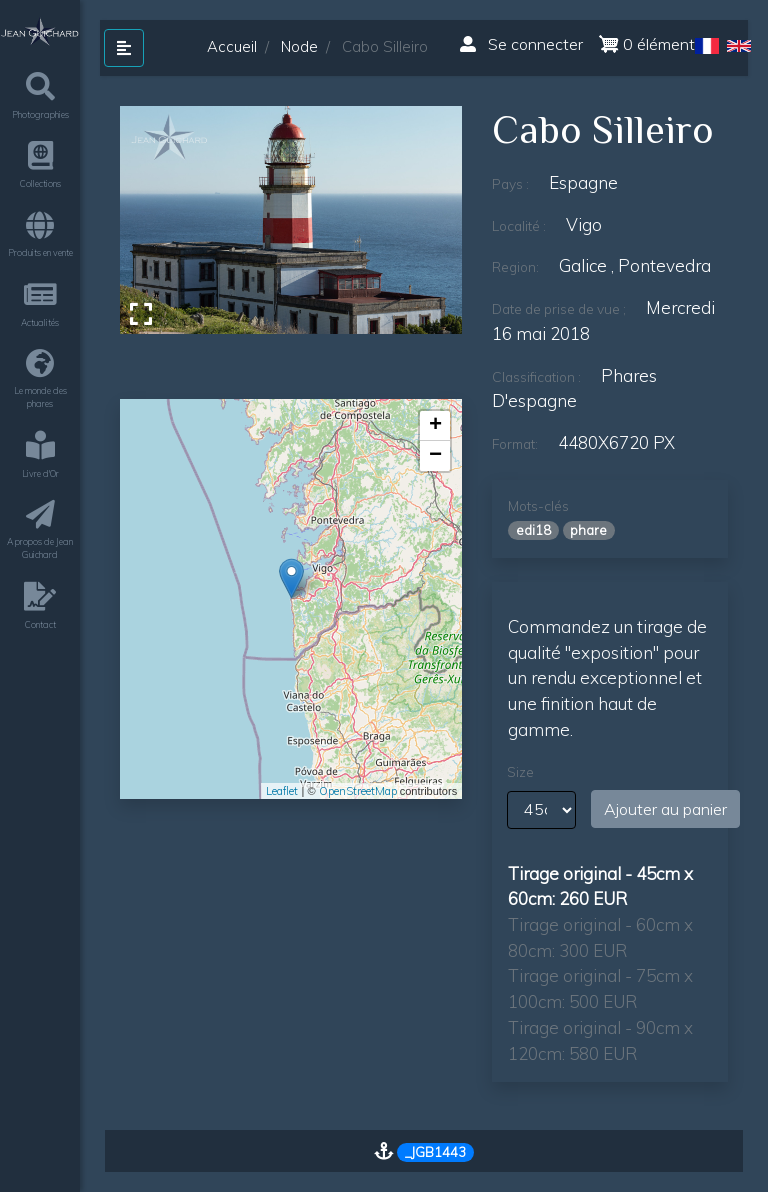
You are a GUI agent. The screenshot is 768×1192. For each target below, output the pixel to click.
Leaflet (282, 791)
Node (299, 46)
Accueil (232, 46)
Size (520, 772)
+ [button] (435, 426)
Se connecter (521, 44)
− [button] (435, 456)
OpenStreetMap (358, 791)
